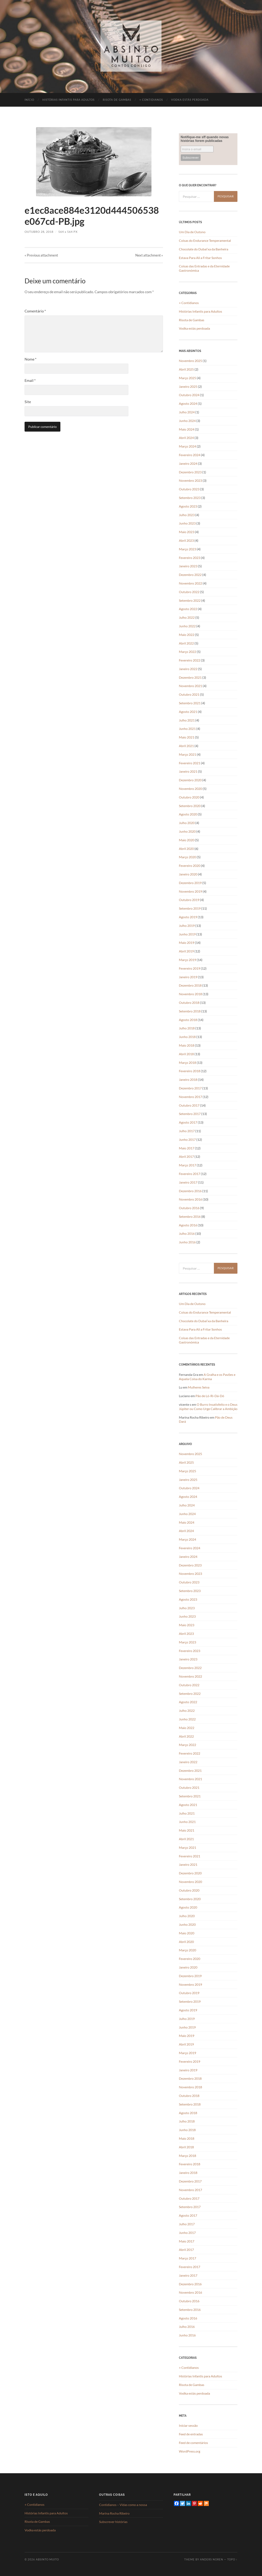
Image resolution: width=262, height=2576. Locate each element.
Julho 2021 (187, 720)
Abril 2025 (186, 369)
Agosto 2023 (188, 506)
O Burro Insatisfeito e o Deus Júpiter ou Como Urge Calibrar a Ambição (208, 1406)
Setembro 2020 (190, 806)
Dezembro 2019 (190, 883)
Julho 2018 (187, 1028)
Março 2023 (187, 549)
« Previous (41, 255)
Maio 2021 (186, 737)
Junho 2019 (187, 934)
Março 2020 (187, 857)
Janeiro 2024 (188, 463)
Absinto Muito (47, 2559)
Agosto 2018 (188, 1020)
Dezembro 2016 (190, 1191)
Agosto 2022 (188, 609)
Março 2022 (187, 652)
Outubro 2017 (189, 1105)
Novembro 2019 (190, 891)
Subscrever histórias (113, 2522)
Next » (149, 255)
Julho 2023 (187, 515)
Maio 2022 (186, 635)
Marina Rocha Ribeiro (114, 2513)
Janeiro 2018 (188, 1079)
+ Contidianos (151, 99)
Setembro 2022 (190, 600)
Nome (30, 359)
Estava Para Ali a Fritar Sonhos (200, 258)
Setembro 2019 (190, 908)
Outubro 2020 (189, 797)
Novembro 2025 (190, 361)
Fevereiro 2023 (189, 558)
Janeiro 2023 (188, 566)
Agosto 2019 (188, 917)
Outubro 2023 (189, 489)
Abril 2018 (186, 1054)
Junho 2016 (187, 1242)
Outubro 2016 (189, 1208)
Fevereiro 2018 (189, 1071)
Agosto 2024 (188, 403)
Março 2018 (187, 1062)
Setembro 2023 (190, 498)
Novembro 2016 (190, 1199)
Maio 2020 (186, 840)
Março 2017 (187, 1165)
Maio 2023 (186, 532)
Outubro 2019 (189, 900)
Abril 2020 (186, 848)
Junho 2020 (187, 831)
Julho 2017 (187, 1131)
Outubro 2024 (189, 395)
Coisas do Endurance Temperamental (205, 240)
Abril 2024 (186, 438)
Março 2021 (187, 754)
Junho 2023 (187, 523)
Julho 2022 (187, 617)
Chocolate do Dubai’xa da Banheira (203, 249)
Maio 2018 (186, 1045)
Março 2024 (187, 446)
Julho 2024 (187, 412)
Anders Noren (211, 2559)
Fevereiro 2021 (189, 763)
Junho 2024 (187, 421)
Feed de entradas (191, 2434)
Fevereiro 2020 (189, 865)
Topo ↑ (232, 2559)
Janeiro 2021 (188, 771)
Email (30, 380)
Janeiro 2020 (188, 874)
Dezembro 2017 (190, 1088)
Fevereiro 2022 (189, 660)
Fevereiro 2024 (189, 455)
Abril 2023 (186, 540)
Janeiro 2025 (188, 386)
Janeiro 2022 (188, 669)
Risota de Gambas (117, 99)
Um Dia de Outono (192, 232)
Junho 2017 (187, 1139)
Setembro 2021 (190, 703)
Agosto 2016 (188, 1225)
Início (29, 99)
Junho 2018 (187, 1037)
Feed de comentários (193, 2443)
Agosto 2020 (188, 814)
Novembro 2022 (190, 583)
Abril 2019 (186, 951)
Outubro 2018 (189, 1002)
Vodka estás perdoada (190, 99)
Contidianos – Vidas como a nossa (123, 2505)
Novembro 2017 (190, 1097)
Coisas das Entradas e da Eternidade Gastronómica (204, 268)
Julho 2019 (187, 925)
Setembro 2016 (190, 1216)
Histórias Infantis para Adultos (68, 99)
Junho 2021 (187, 729)
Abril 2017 (186, 1156)
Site (28, 401)
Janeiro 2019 (188, 977)
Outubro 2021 (189, 694)
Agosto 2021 (188, 712)
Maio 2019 (186, 942)
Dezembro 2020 (190, 780)
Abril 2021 (186, 746)
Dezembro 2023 (190, 472)
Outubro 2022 (189, 592)
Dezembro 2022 (190, 575)
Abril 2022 (186, 643)
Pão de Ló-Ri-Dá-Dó (209, 1396)
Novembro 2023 (190, 480)
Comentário (35, 311)
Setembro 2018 (190, 1011)
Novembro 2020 (190, 788)
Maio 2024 (186, 429)
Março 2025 (187, 378)
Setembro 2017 (190, 1114)
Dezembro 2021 (190, 677)
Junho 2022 (187, 626)
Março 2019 (187, 960)
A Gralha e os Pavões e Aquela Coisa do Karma (207, 1377)
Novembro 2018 (190, 994)
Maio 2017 (186, 1148)
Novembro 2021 (190, 686)
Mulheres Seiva (198, 1387)
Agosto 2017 (188, 1122)
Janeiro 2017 (188, 1182)
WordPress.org (189, 2451)
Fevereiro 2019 (189, 968)
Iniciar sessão (188, 2425)
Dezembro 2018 (190, 985)
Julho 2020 (187, 823)
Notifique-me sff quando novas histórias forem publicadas (205, 138)
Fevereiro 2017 (189, 1174)
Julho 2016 (187, 1233)
